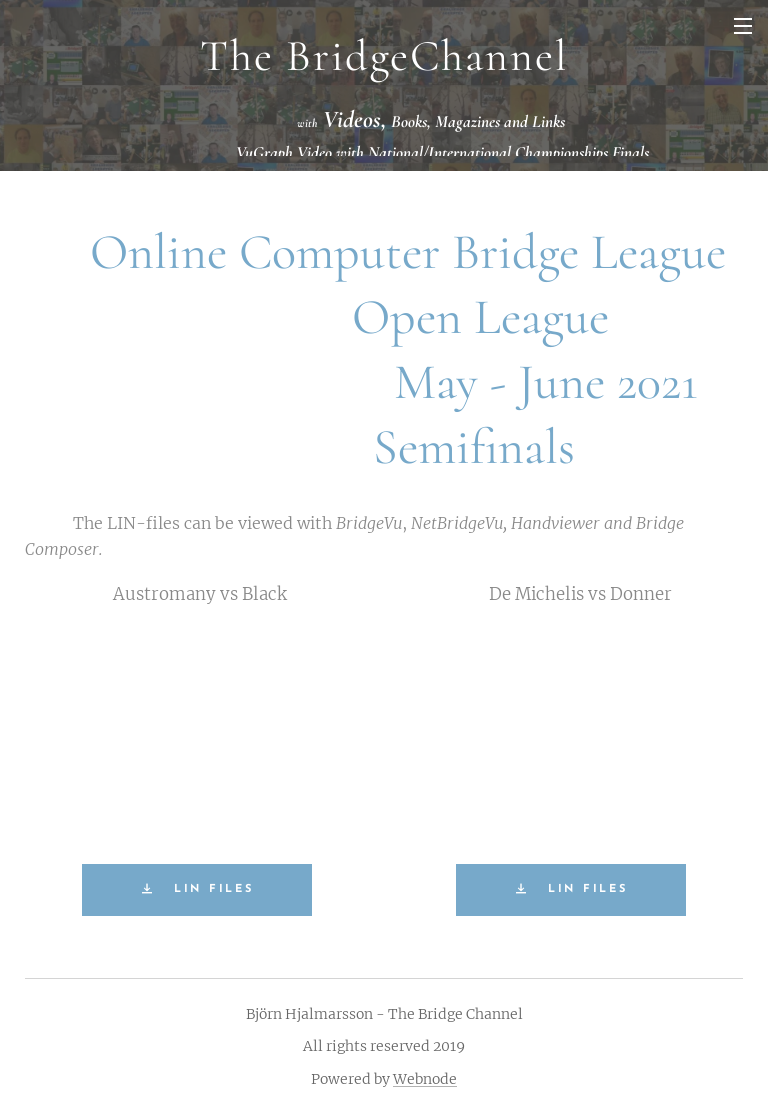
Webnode (425, 1079)
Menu (743, 26)
